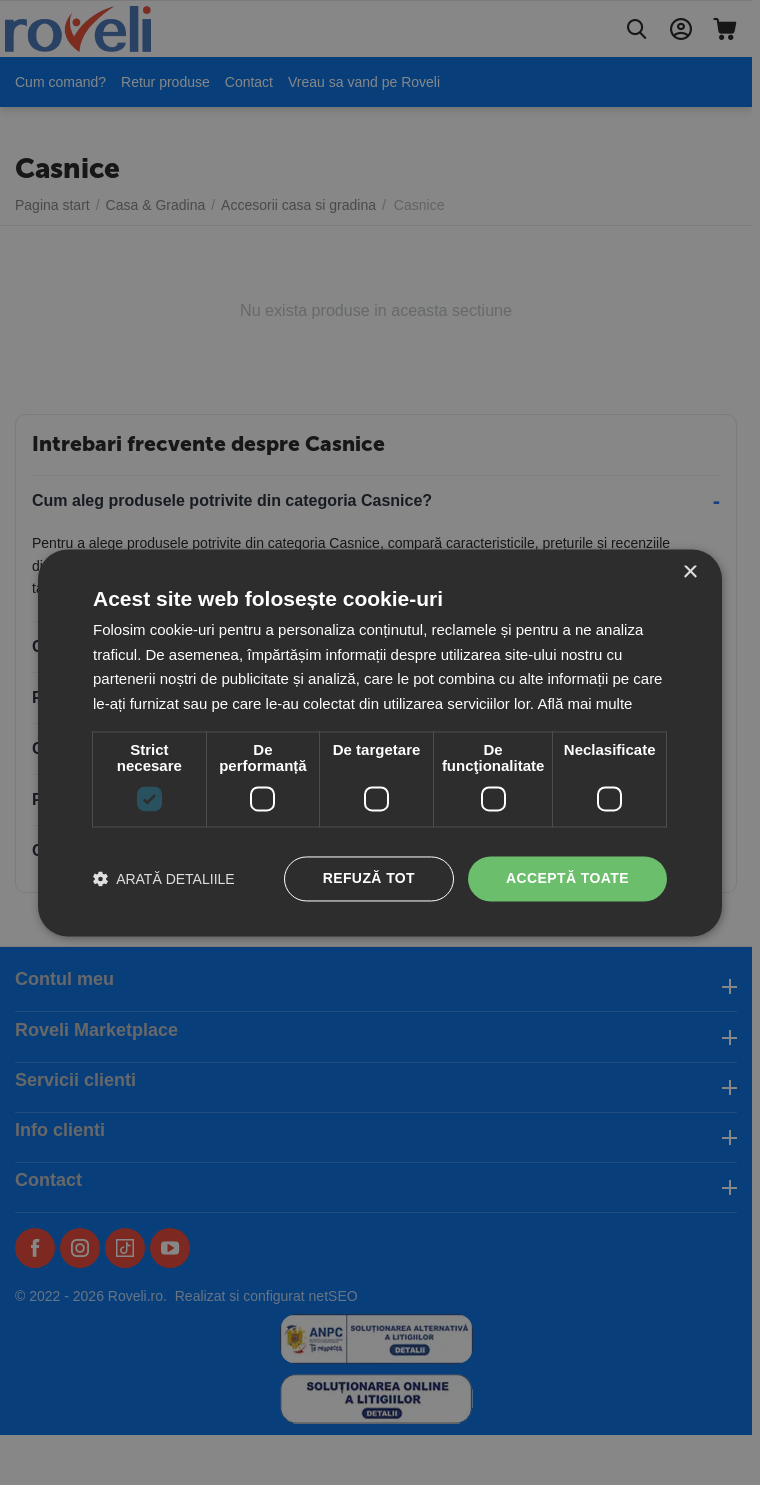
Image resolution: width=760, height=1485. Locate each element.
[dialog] (380, 742)
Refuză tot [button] (369, 878)
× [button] (689, 572)
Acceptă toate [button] (567, 878)
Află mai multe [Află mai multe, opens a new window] (584, 704)
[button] (164, 878)
